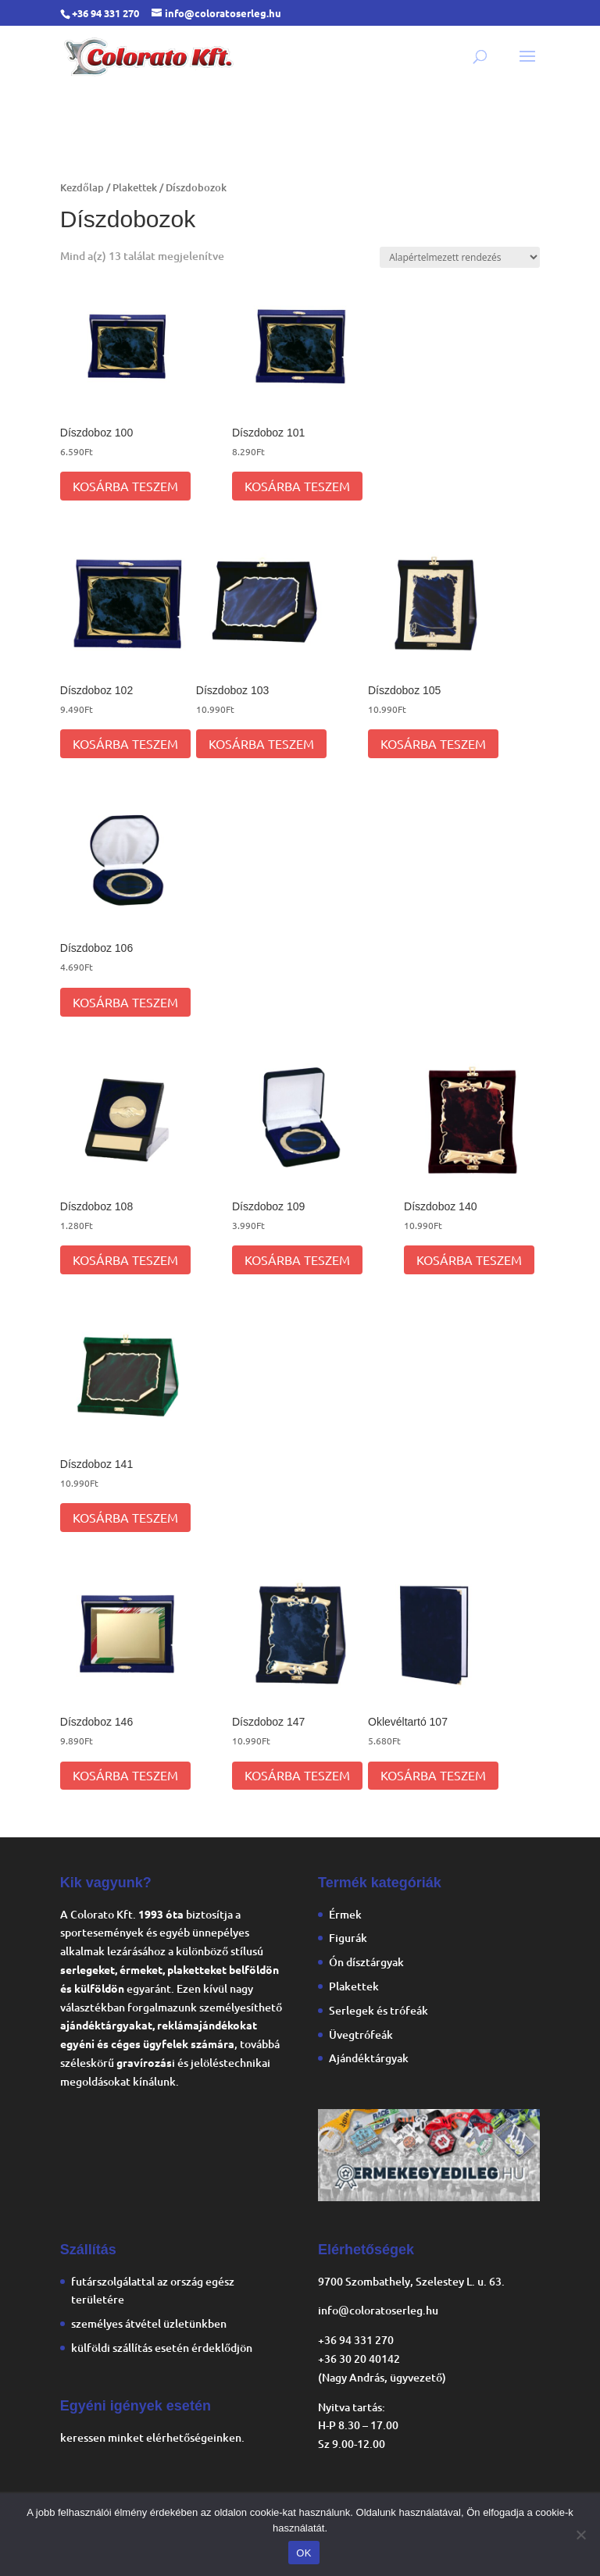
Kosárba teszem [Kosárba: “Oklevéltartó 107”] (433, 1775)
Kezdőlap (82, 187)
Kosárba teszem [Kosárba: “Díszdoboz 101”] (297, 485)
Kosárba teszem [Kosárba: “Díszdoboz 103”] (261, 743)
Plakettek (134, 187)
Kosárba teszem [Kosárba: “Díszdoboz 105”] (433, 743)
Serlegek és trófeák (378, 2010)
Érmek (345, 1914)
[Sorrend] (460, 257)
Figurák (348, 1937)
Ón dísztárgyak (366, 1961)
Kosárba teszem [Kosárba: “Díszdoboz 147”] (297, 1775)
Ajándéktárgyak (369, 2057)
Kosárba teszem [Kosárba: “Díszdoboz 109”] (297, 1259)
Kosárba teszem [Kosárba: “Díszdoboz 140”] (469, 1259)
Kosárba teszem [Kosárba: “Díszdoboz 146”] (125, 1775)
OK (303, 2553)
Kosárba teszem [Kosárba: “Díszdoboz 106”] (125, 1002)
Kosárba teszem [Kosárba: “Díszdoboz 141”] (125, 1517)
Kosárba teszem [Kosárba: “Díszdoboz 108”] (125, 1259)
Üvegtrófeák (361, 2034)
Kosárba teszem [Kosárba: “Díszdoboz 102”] (125, 743)
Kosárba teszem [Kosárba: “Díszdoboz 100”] (125, 485)
